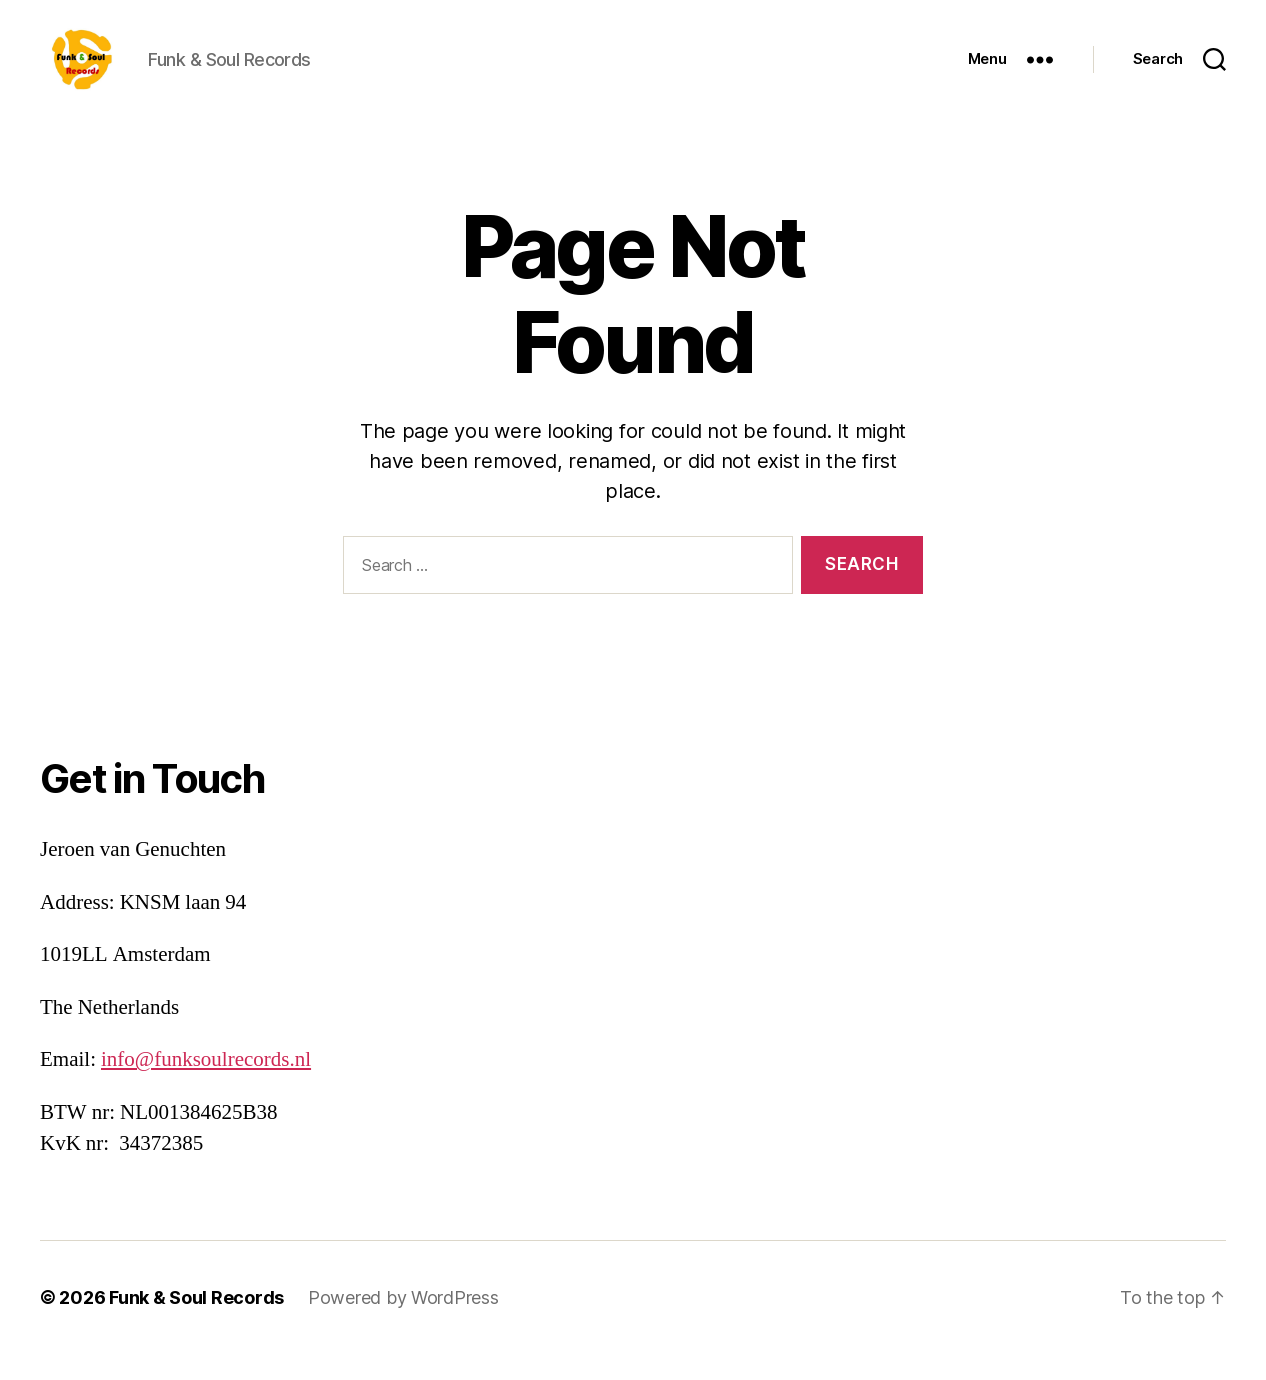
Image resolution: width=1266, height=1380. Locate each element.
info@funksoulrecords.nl (206, 1086)
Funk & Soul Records (196, 1323)
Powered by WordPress (403, 1323)
